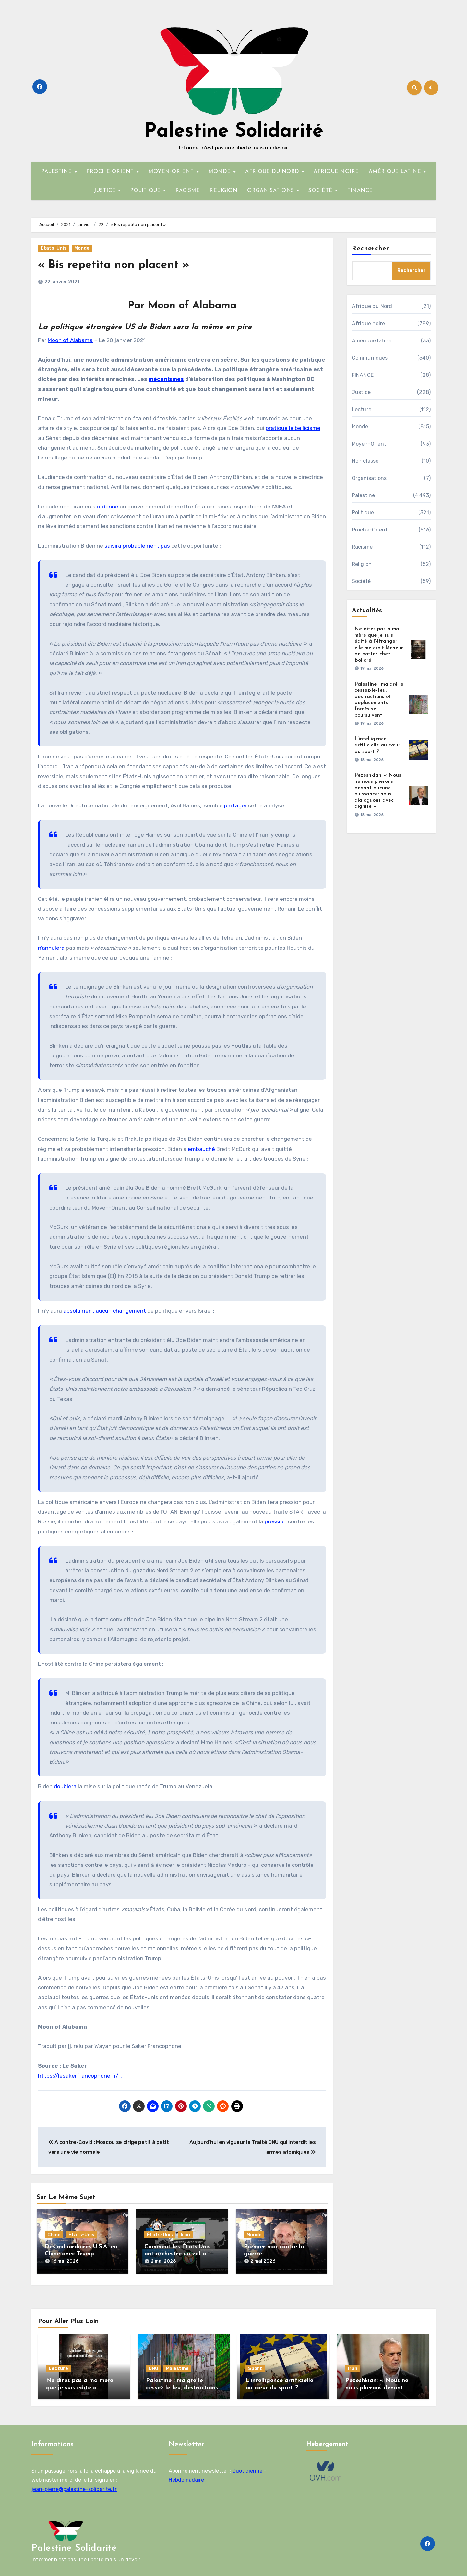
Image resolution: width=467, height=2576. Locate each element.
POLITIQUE (146, 190)
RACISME (187, 190)
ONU (153, 2365)
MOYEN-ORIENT (172, 171)
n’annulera (51, 948)
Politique (363, 512)
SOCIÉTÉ (321, 190)
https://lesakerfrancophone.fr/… (80, 2075)
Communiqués (370, 358)
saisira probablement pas (137, 546)
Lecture (361, 409)
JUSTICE (105, 190)
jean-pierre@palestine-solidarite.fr (74, 2486)
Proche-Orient (370, 530)
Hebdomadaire (186, 2477)
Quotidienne (247, 2467)
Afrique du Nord (372, 306)
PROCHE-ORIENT (111, 171)
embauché (201, 1149)
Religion (362, 564)
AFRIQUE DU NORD (273, 171)
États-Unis (53, 248)
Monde (82, 248)
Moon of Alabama (70, 340)
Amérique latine (372, 341)
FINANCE (360, 190)
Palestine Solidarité (233, 131)
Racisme (362, 547)
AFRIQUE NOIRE (336, 171)
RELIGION (223, 190)
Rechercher (370, 248)
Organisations (369, 478)
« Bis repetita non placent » (120, 264)
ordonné (107, 506)
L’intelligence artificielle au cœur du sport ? (377, 745)
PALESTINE (57, 171)
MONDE (220, 171)
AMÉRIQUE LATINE (396, 171)
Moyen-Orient (369, 444)
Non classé (365, 461)
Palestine (363, 495)
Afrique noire (368, 323)
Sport (255, 2365)
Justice (361, 392)
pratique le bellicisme (293, 428)
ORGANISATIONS (271, 190)
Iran (185, 2234)
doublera (65, 1786)
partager (235, 805)
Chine (54, 2234)
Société (361, 581)
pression (276, 1521)
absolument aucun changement (104, 1310)
